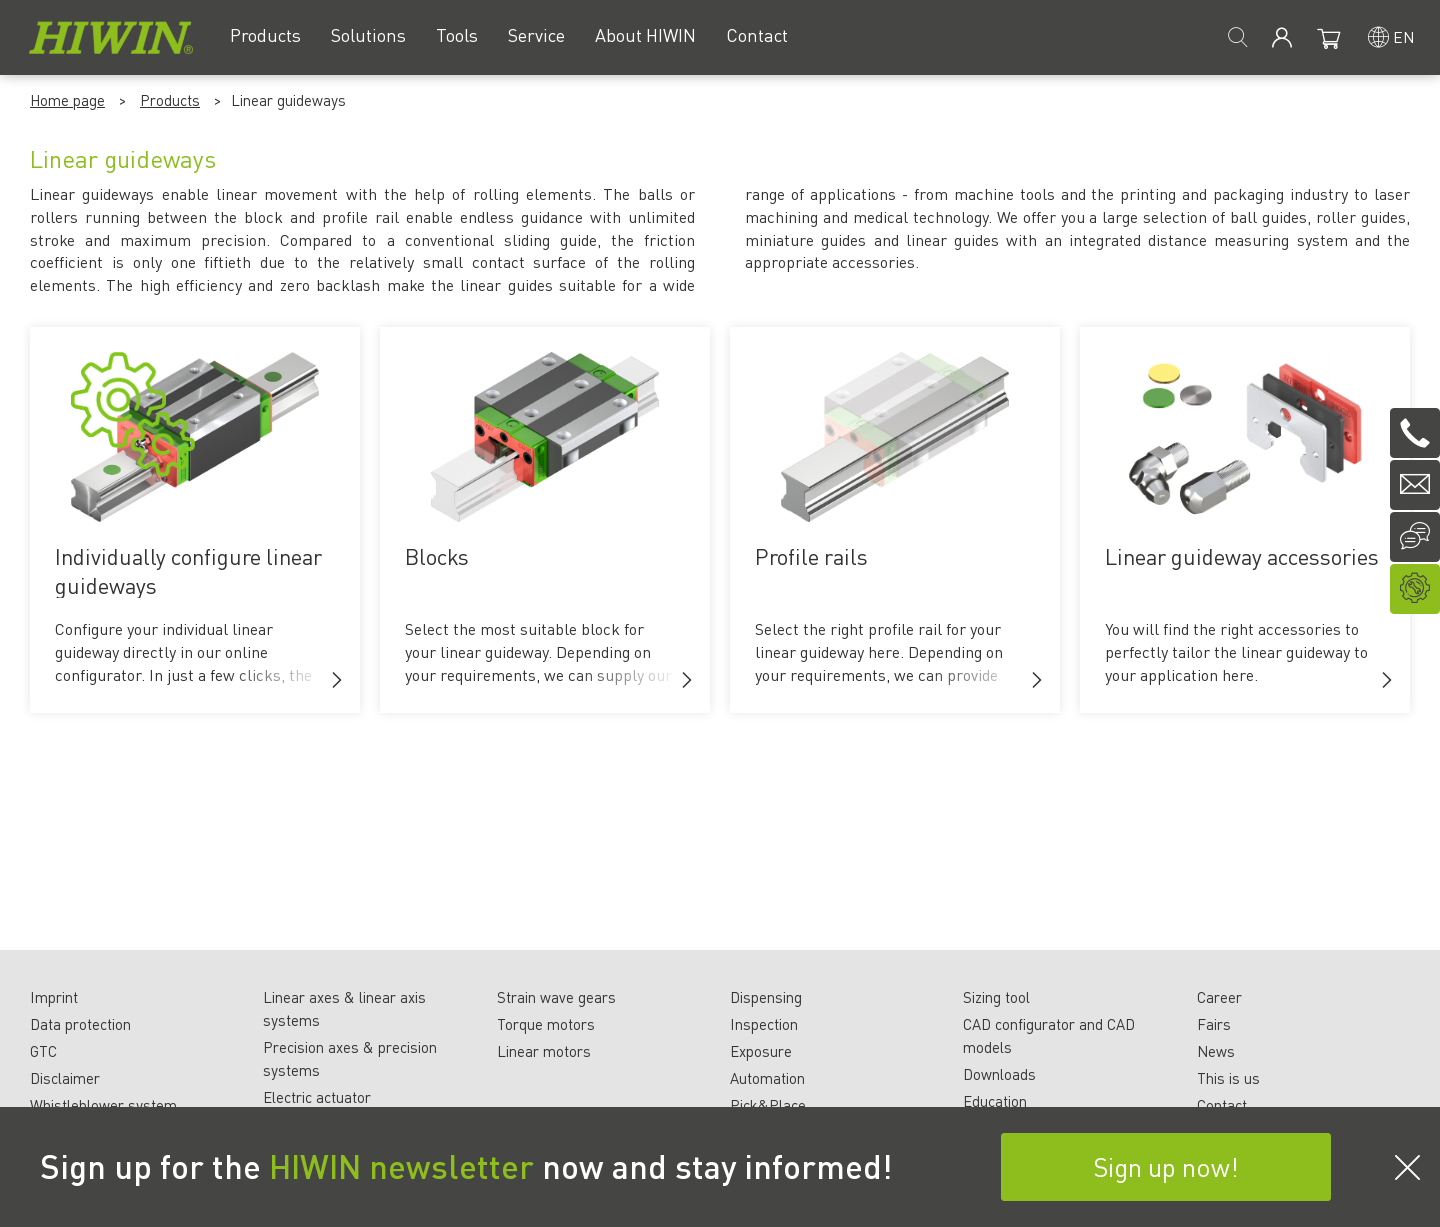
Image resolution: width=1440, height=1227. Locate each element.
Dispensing (766, 997)
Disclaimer (65, 1078)
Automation (767, 1078)
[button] (337, 680)
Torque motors (546, 1024)
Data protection (80, 1024)
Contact (1222, 1105)
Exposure (761, 1051)
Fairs (1214, 1024)
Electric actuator (317, 1097)
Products (170, 100)
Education (995, 1101)
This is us (1228, 1078)
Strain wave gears (556, 997)
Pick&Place (768, 1105)
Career (1219, 997)
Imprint (54, 997)
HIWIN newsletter (401, 1166)
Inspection (764, 1024)
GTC (43, 1051)
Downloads (999, 1074)
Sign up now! (1166, 1166)
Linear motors (544, 1051)
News (1216, 1051)
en (1404, 36)
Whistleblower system (103, 1105)
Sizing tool (996, 997)
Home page (67, 100)
